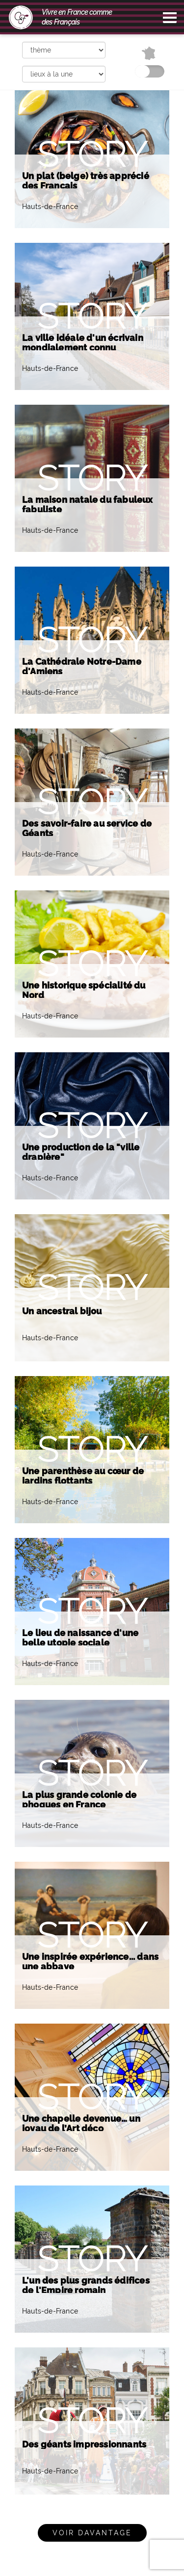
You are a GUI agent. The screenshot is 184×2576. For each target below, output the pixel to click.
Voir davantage (92, 2533)
